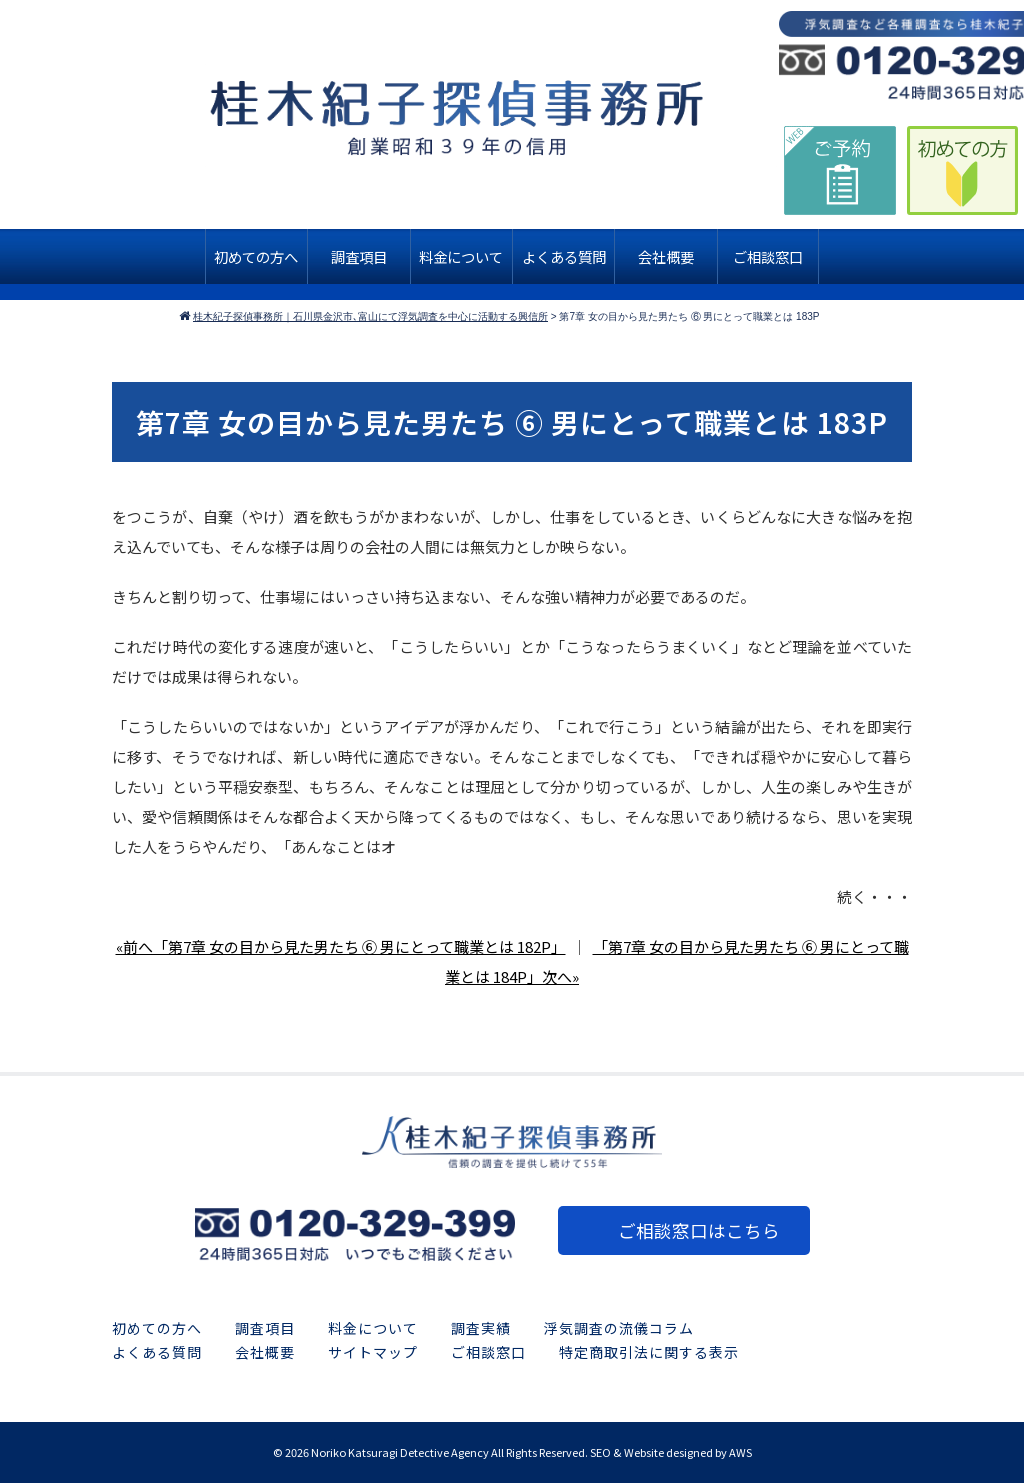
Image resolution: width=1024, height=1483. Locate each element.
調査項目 (265, 1328)
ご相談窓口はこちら (699, 1230)
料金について (373, 1328)
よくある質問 (157, 1352)
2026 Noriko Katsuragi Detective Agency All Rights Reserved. (436, 1452)
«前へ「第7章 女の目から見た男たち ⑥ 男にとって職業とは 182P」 (341, 946)
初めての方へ (157, 1328)
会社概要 (265, 1352)
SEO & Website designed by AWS (671, 1452)
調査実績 (481, 1328)
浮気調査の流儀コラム (619, 1328)
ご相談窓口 (488, 1352)
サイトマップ (373, 1352)
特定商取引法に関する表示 (649, 1352)
